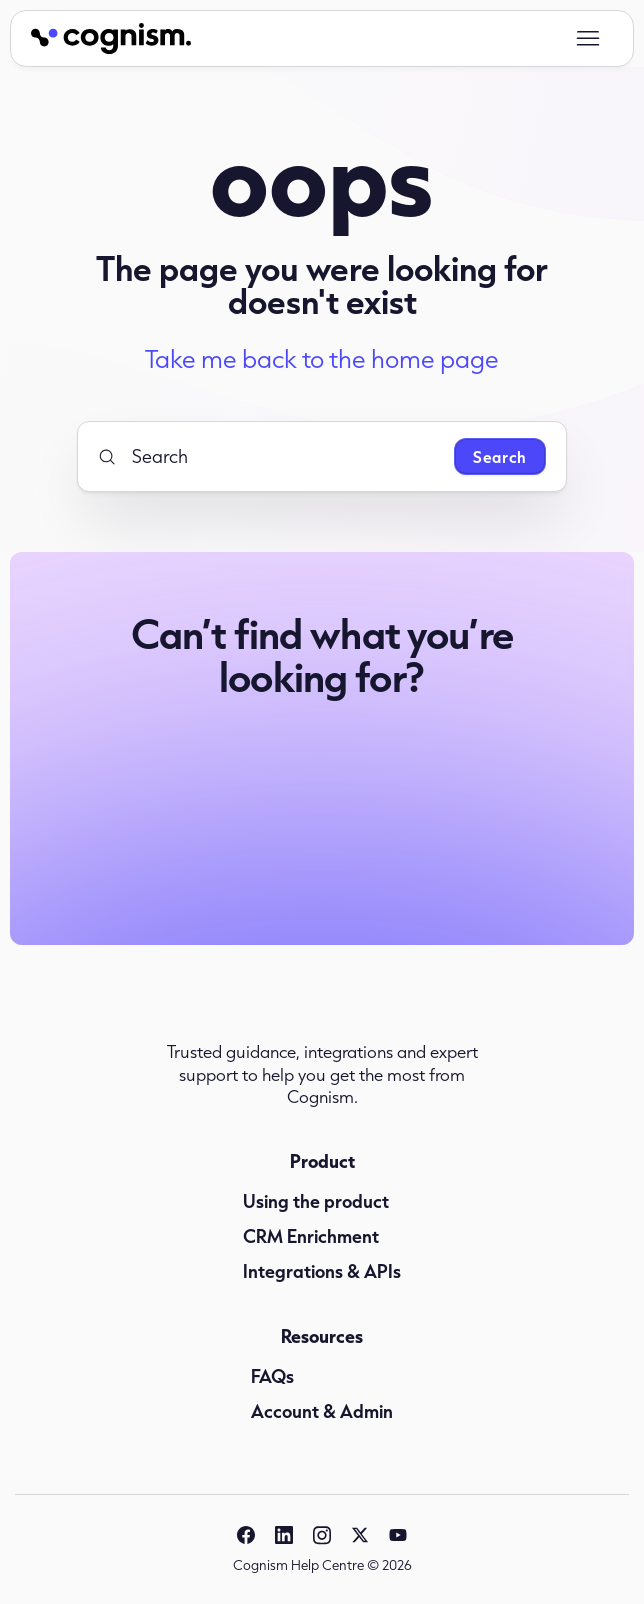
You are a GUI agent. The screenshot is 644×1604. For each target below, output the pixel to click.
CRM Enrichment (311, 1236)
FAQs (272, 1376)
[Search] (268, 456)
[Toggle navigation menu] (587, 39)
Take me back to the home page (322, 359)
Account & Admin (322, 1411)
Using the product (316, 1201)
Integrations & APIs (322, 1271)
